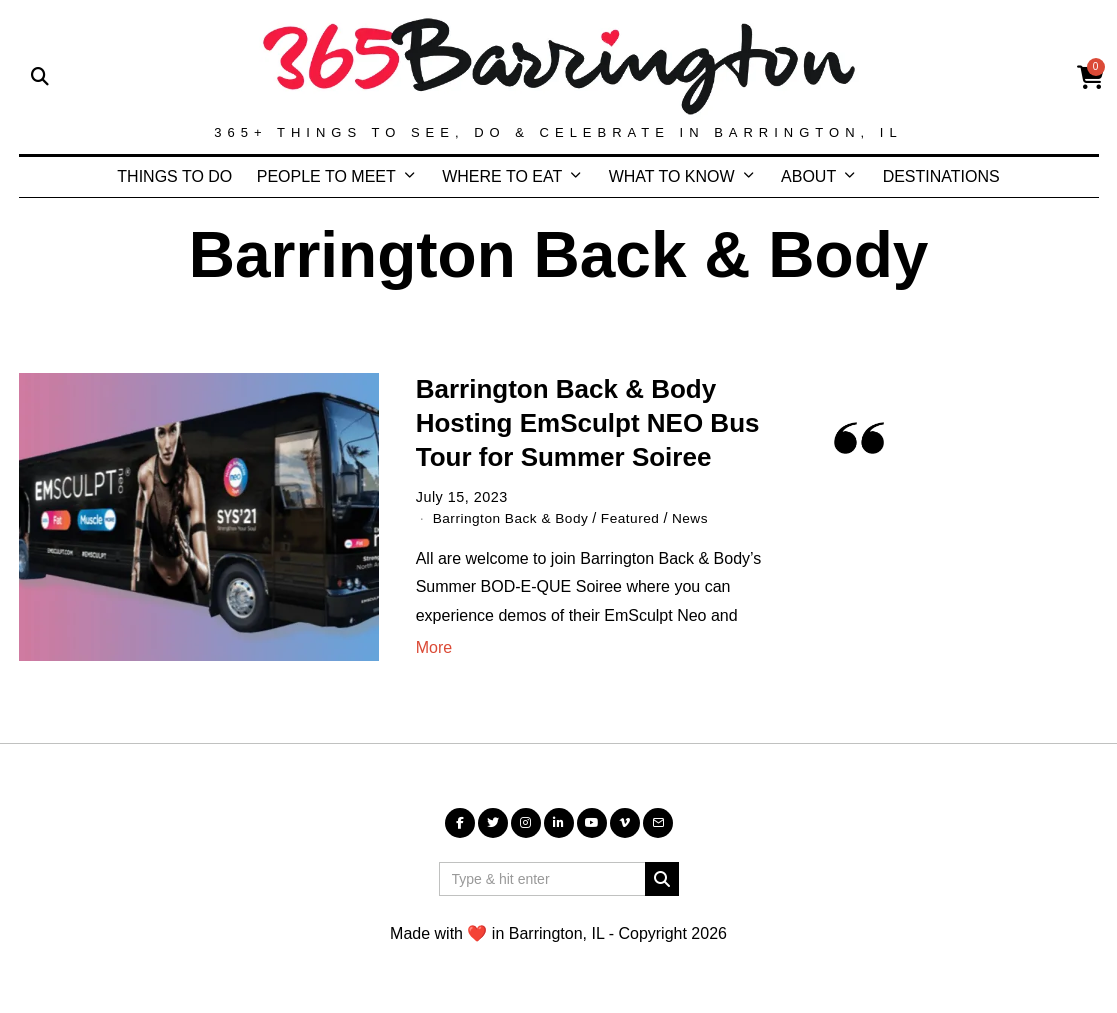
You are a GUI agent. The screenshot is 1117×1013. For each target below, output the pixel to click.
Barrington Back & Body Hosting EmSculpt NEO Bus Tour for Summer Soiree (588, 423)
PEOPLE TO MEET (326, 176)
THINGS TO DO (174, 176)
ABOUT (808, 176)
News (702, 518)
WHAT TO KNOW (672, 176)
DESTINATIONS (941, 176)
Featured (640, 518)
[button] (662, 879)
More (434, 647)
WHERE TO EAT (502, 176)
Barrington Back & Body (515, 518)
